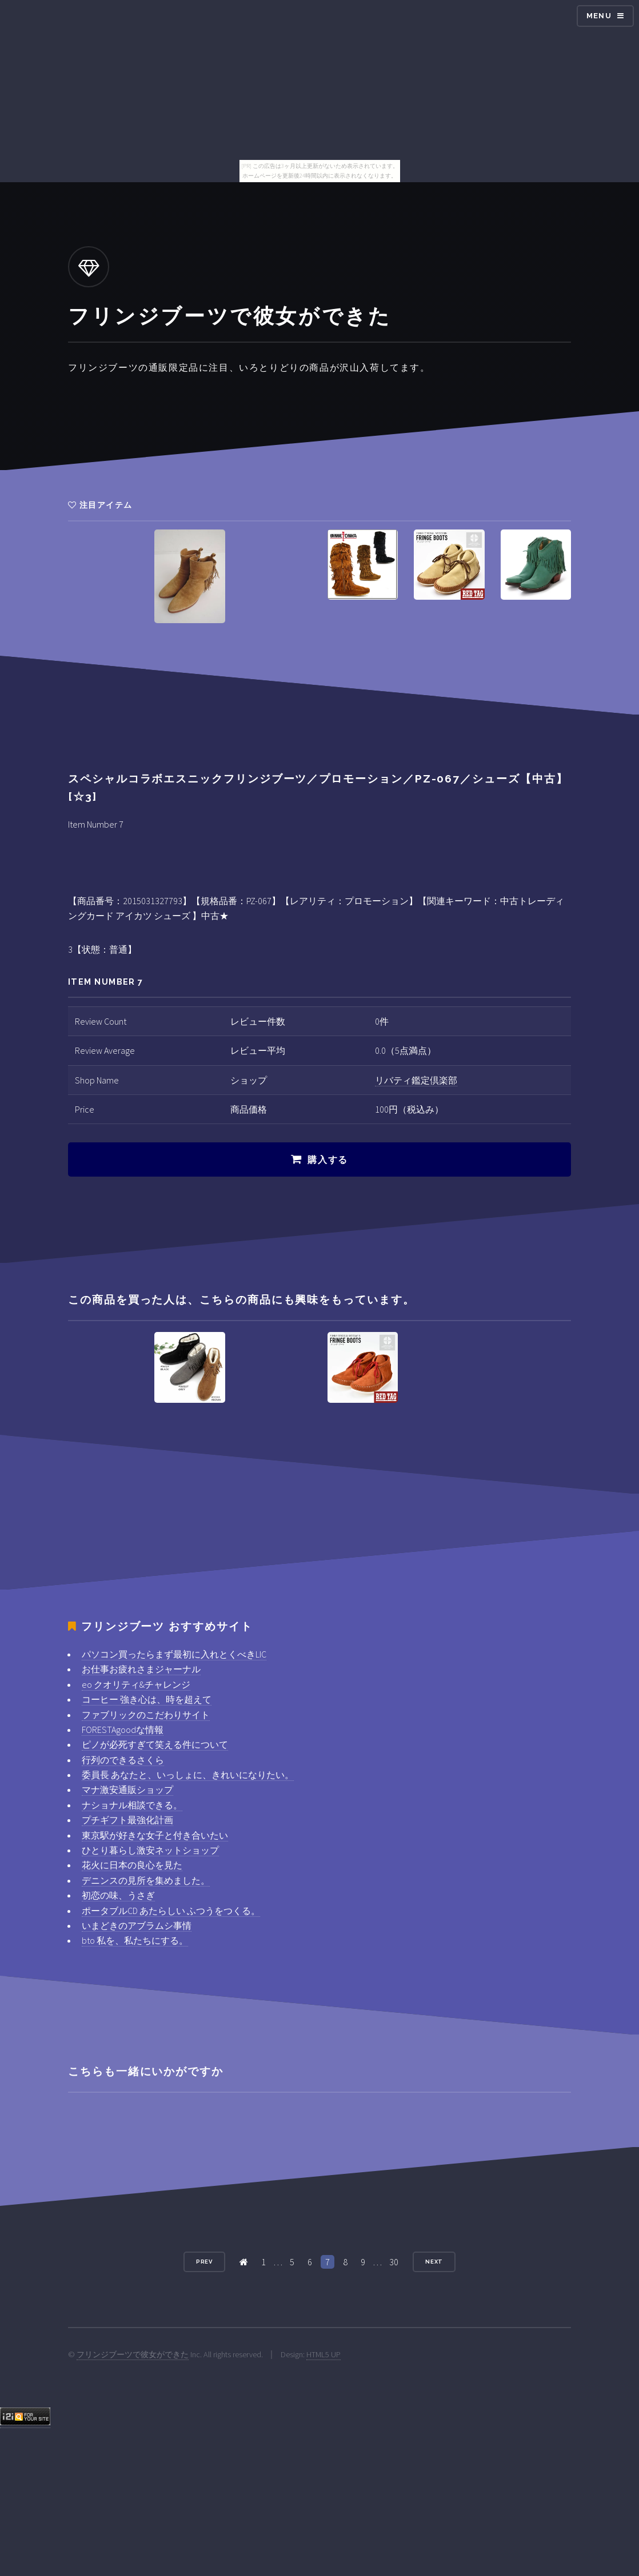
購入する (327, 1159)
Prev (204, 2261)
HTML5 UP (323, 2354)
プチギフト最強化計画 (127, 1819)
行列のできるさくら (123, 1760)
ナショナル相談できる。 (132, 1805)
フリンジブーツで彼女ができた (133, 2354)
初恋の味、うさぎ (118, 1895)
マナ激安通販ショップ (127, 1789)
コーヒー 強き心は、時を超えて (146, 1699)
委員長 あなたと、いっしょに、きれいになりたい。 (188, 1774)
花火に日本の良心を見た (132, 1865)
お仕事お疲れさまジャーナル (141, 1669)
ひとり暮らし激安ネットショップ (150, 1850)
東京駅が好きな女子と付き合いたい (155, 1835)
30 (393, 2262)
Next (434, 2261)
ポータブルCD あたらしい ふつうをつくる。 (171, 1910)
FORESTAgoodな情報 (122, 1729)
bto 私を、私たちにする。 (135, 1940)
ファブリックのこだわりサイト (146, 1714)
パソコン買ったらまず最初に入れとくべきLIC (174, 1654)
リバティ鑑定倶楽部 (416, 1080)
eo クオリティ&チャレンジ (136, 1684)
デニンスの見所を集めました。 (146, 1880)
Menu (599, 15)
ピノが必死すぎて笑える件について (155, 1744)
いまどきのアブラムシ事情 (136, 1925)
